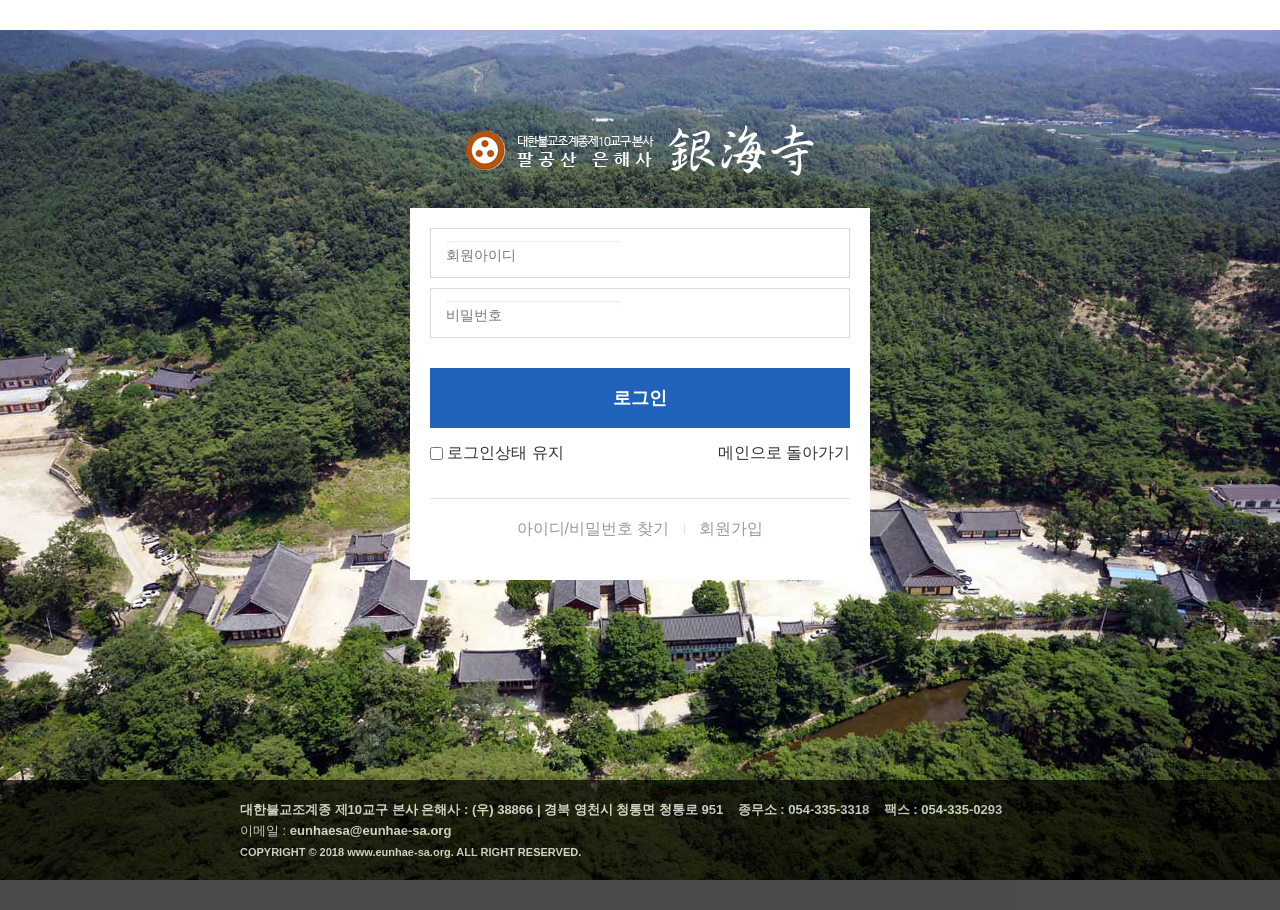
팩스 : (903, 809)
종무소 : (763, 809)
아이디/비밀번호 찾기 (593, 528)
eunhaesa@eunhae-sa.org (371, 830)
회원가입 (731, 528)
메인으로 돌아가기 (784, 452)
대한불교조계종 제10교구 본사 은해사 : (354, 809)
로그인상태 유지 (505, 452)
